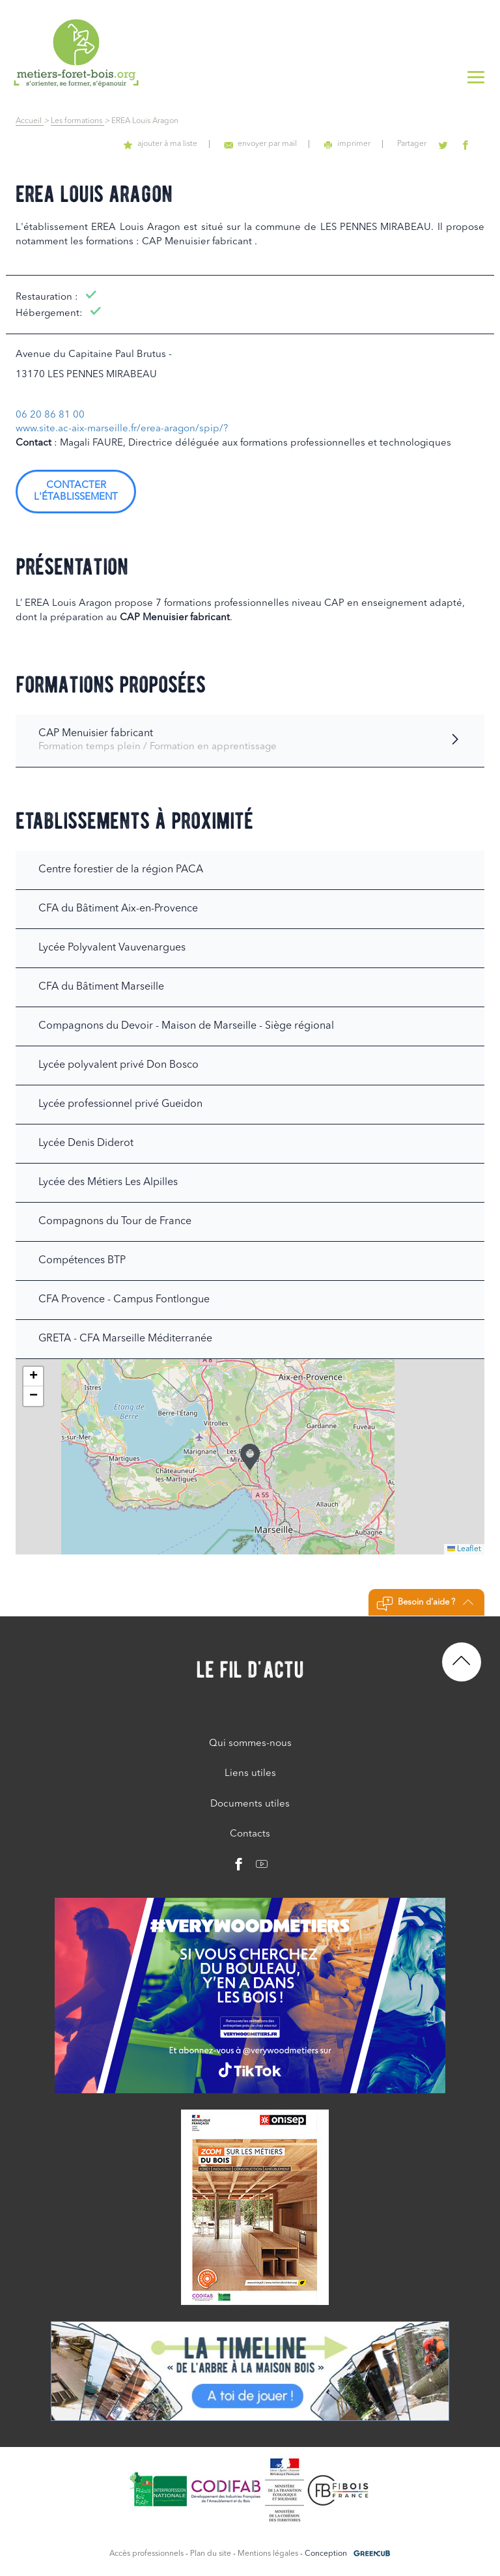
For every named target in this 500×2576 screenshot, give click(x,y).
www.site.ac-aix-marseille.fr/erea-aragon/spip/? (122, 429)
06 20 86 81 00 (50, 415)
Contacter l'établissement (76, 491)
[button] (250, 1457)
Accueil (30, 121)
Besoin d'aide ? (425, 1604)
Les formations (77, 121)
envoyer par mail (278, 144)
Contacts (250, 1834)
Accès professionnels (146, 2554)
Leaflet (464, 1549)
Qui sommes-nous (250, 1744)
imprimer (360, 144)
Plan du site (210, 2554)
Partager (421, 144)
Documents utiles (250, 1804)
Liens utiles (250, 1774)
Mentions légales (268, 2554)
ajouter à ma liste (182, 144)
